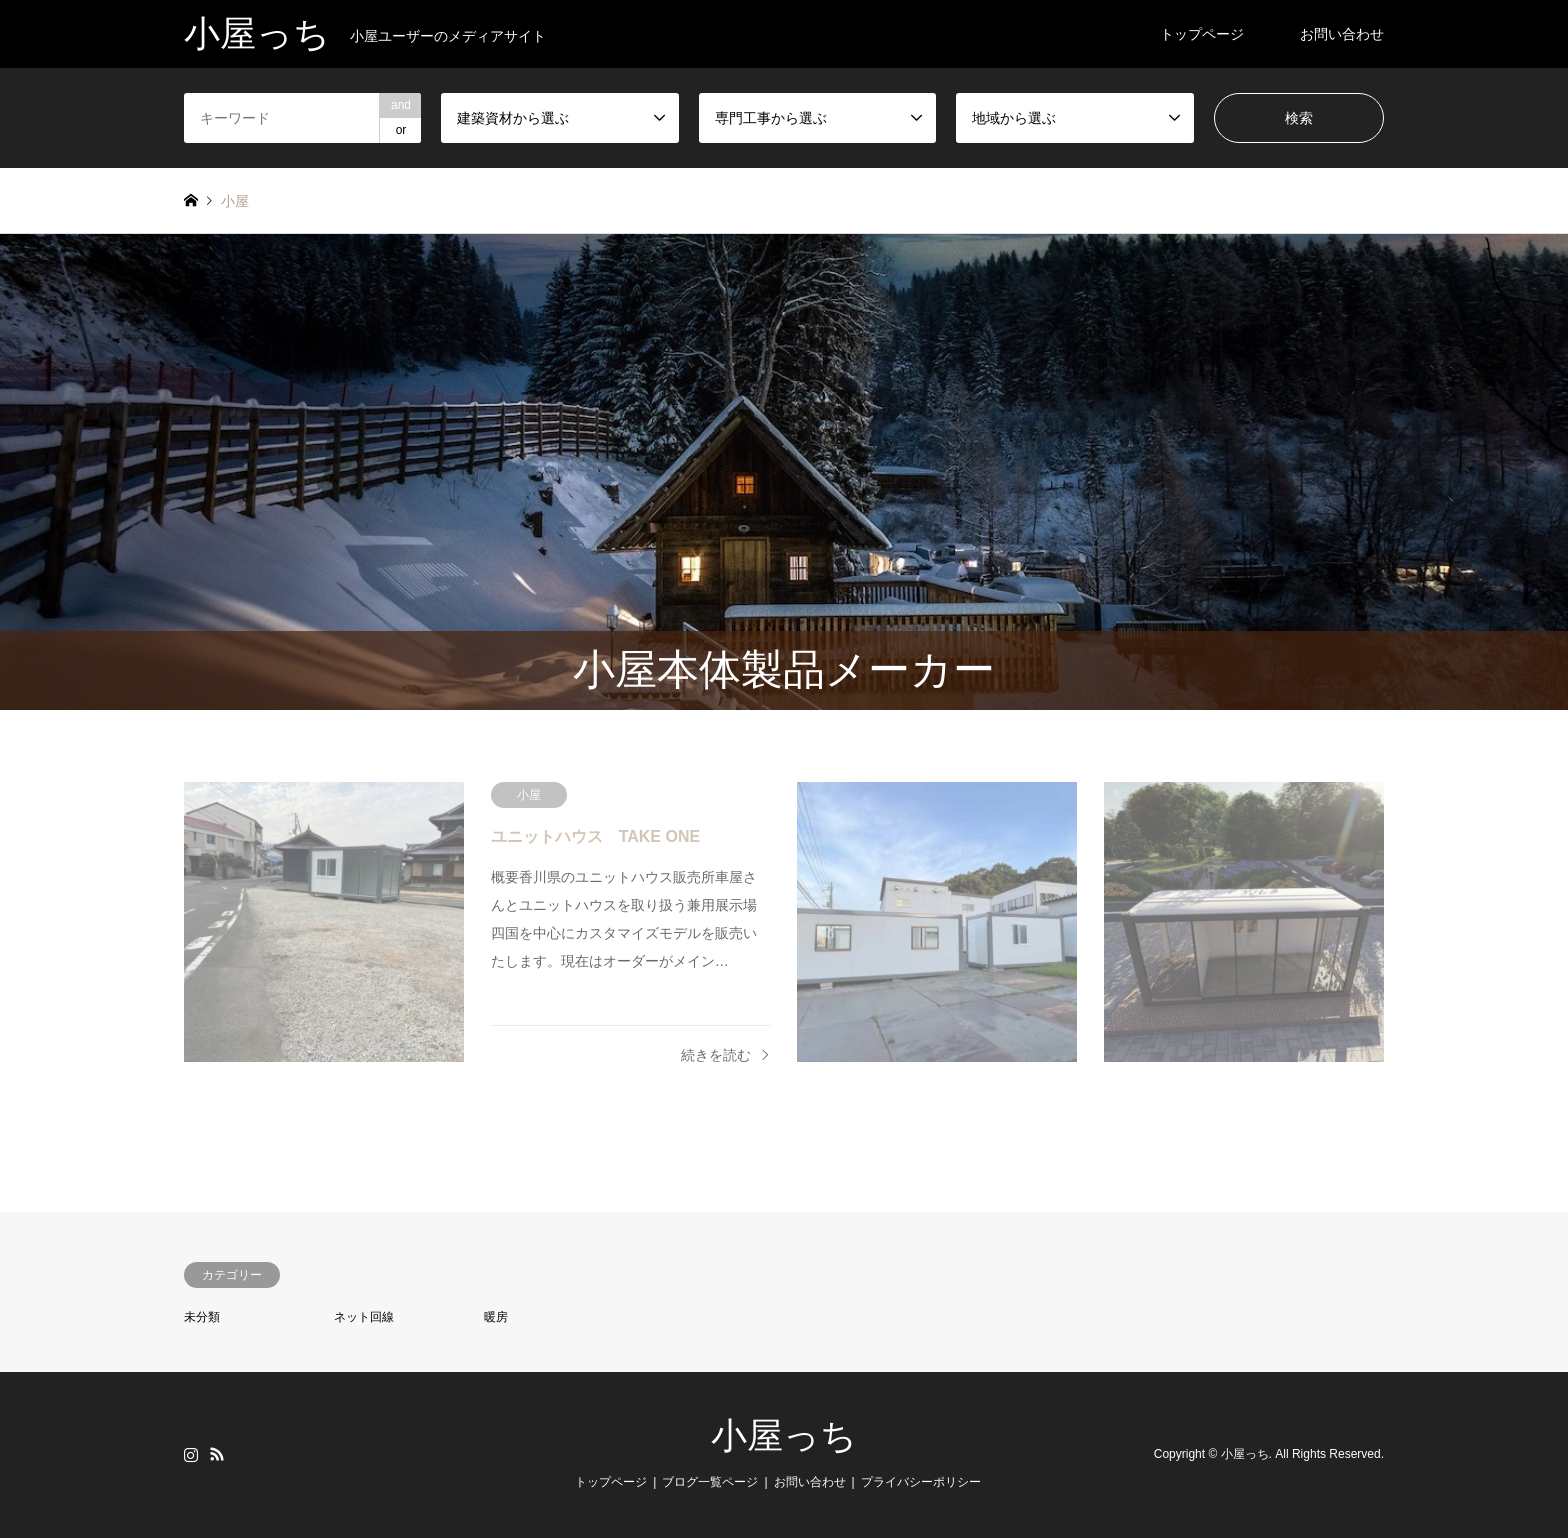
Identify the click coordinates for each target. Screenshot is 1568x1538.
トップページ (1202, 34)
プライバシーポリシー (921, 1482)
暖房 (496, 1317)
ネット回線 (364, 1317)
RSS (217, 1454)
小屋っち (784, 1436)
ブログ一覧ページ (710, 1482)
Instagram (191, 1454)
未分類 (202, 1317)
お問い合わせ (1342, 34)
